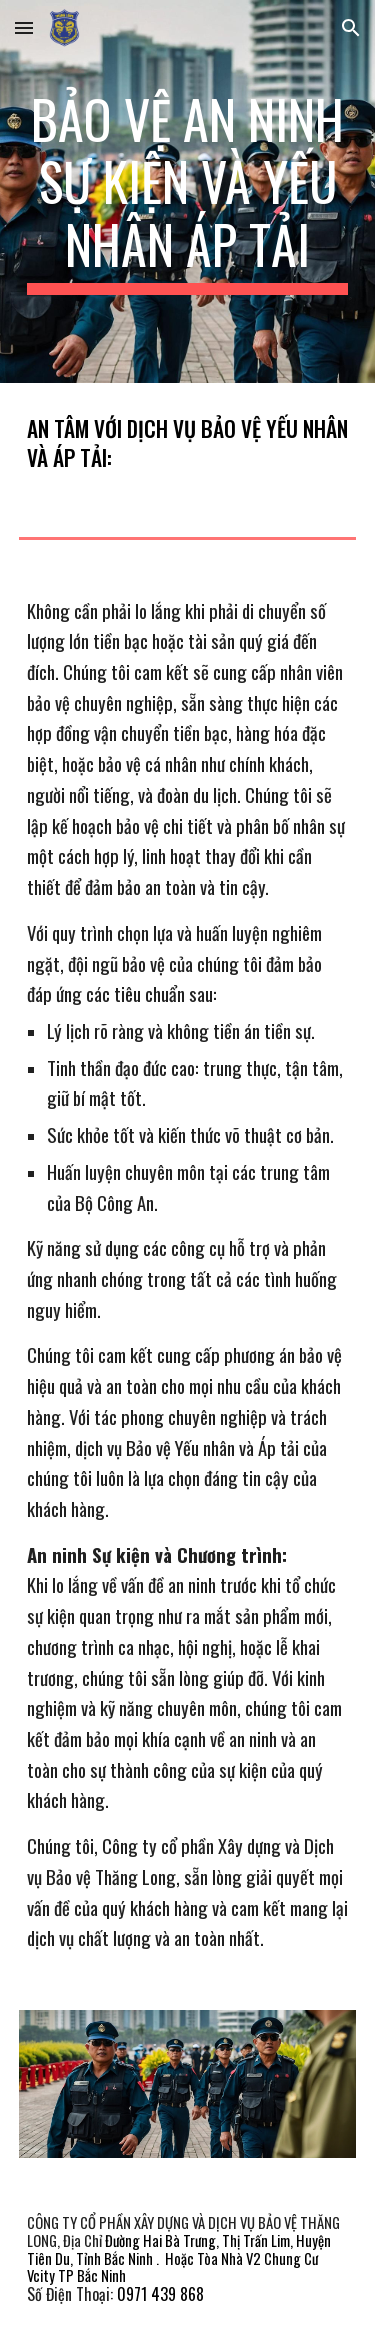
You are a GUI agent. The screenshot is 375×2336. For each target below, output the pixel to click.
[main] (188, 191)
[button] (24, 27)
